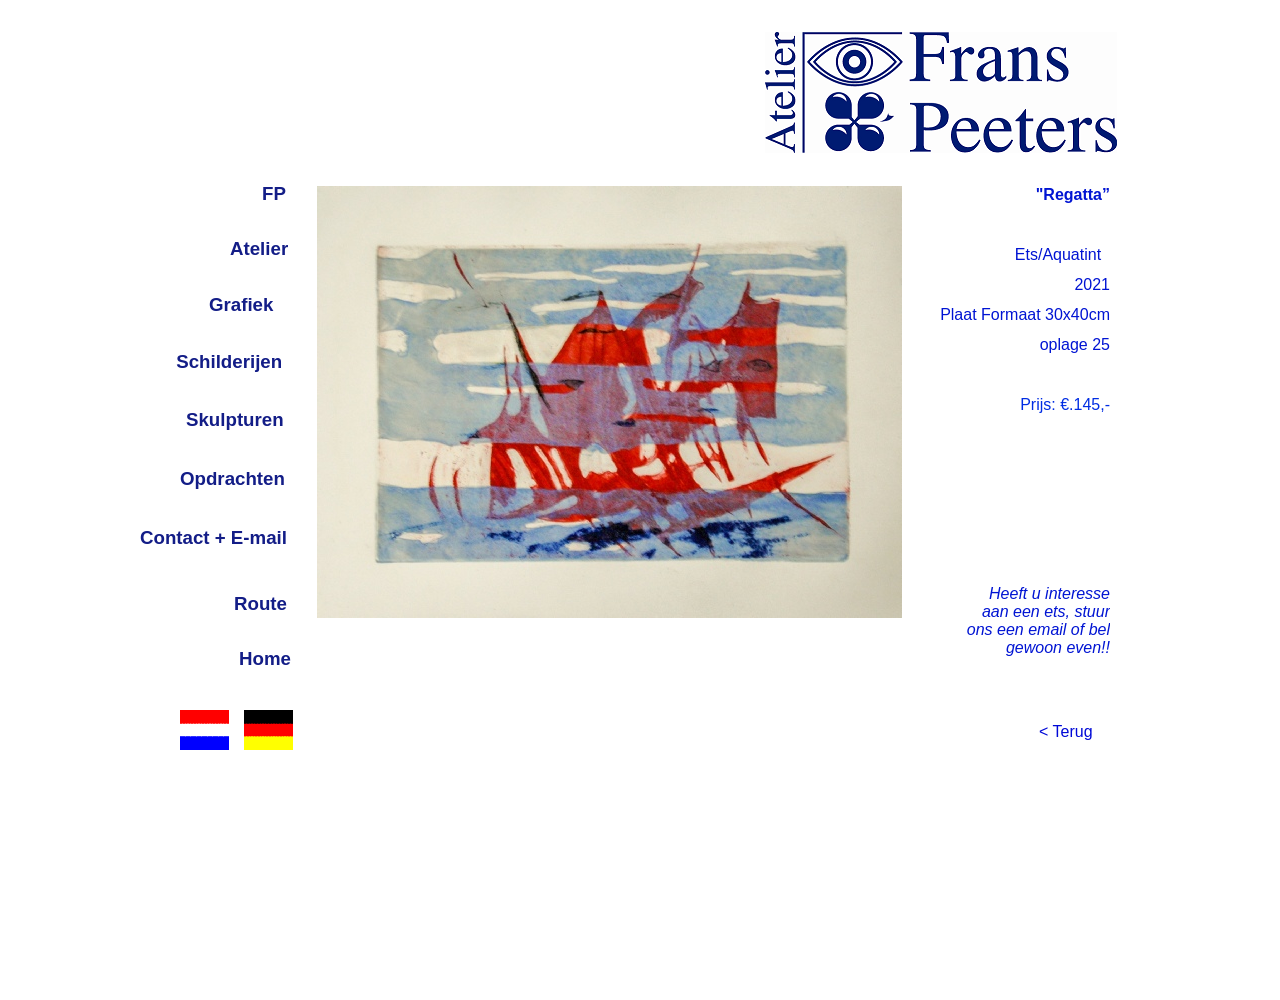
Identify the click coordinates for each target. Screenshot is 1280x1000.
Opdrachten (232, 478)
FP (274, 193)
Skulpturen (235, 419)
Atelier (259, 248)
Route (260, 603)
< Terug (1066, 731)
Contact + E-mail (213, 537)
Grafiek (241, 304)
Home (265, 658)
